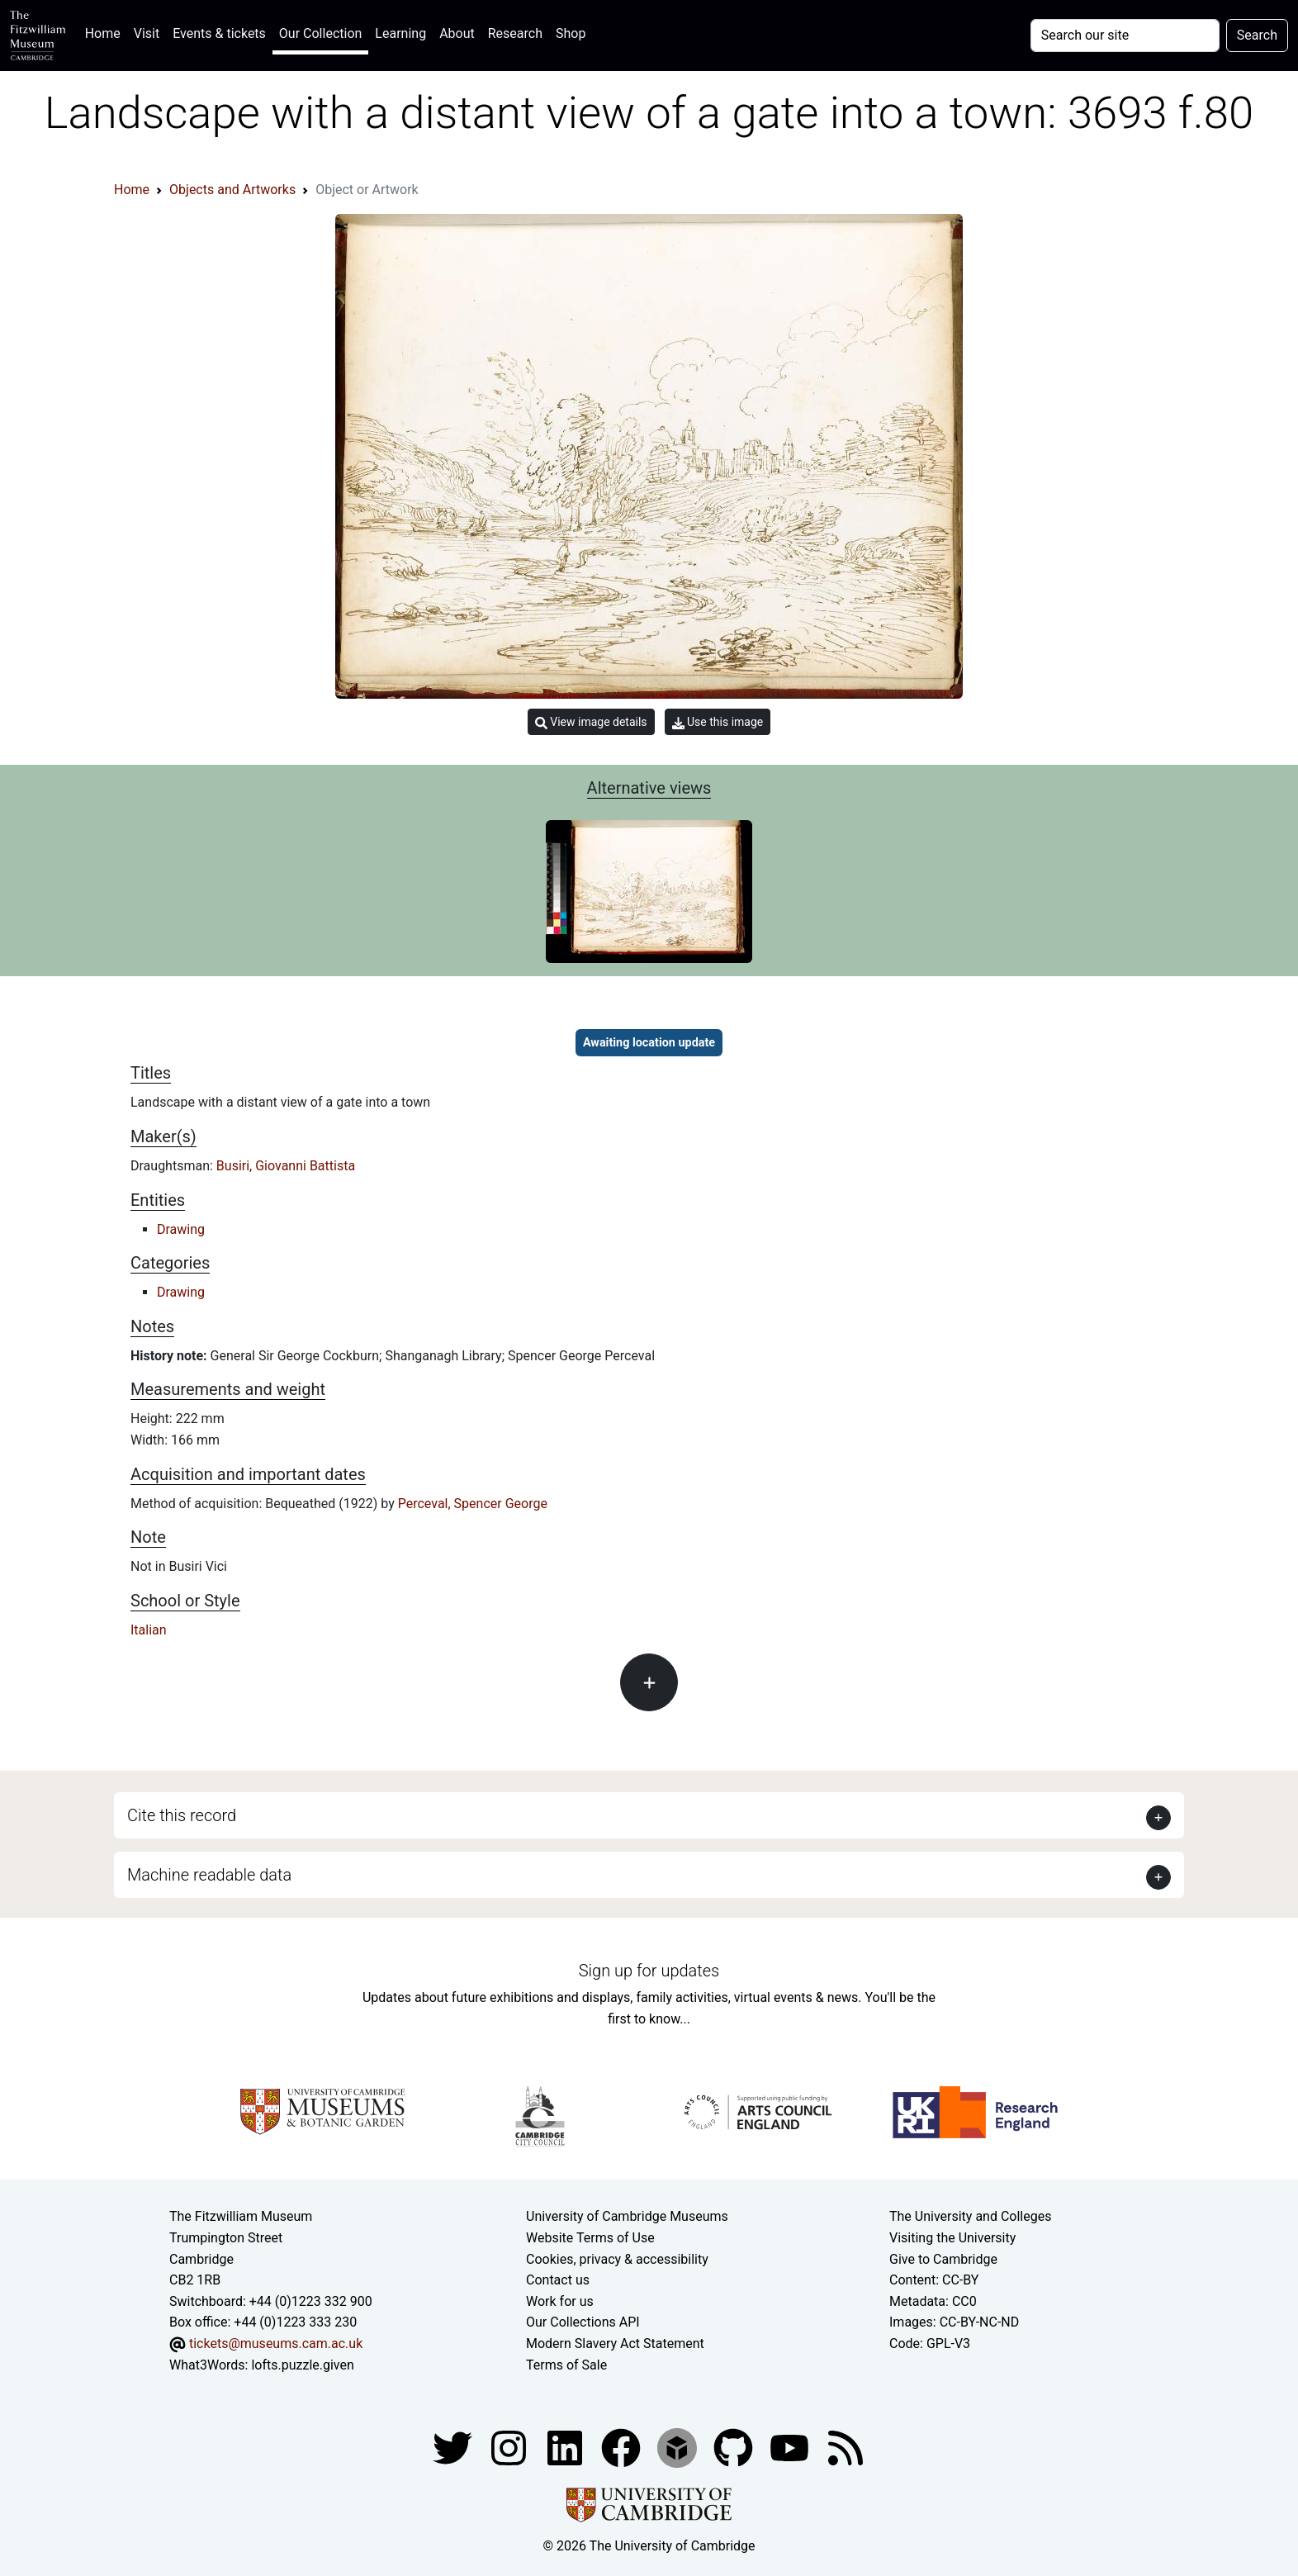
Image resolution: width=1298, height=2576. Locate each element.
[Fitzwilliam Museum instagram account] (510, 2447)
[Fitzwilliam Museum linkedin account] (623, 2447)
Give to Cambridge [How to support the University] (943, 2259)
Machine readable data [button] (209, 1875)
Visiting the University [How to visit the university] (952, 2238)
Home (106, 31)
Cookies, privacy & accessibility (617, 2259)
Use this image (718, 722)
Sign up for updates (649, 1971)
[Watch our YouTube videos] (791, 2447)
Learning (400, 33)
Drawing (181, 1229)
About (457, 33)
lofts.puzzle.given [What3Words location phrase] (302, 2365)
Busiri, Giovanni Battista (285, 1166)
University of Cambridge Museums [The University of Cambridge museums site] (627, 2216)
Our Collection (320, 33)
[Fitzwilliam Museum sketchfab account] (679, 2447)
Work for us (560, 2301)
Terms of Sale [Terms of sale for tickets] (566, 2365)
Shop (570, 33)
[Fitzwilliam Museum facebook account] (566, 2447)
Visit (146, 33)
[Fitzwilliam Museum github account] (735, 2447)
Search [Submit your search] (1257, 35)
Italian (148, 1630)
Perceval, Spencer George (472, 1503)
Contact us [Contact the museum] (558, 2280)
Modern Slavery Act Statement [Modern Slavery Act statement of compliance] (615, 2343)
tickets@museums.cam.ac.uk (275, 2343)
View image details (591, 722)
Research (515, 33)
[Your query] (1125, 35)
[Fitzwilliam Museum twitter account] (454, 2447)
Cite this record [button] (181, 1815)
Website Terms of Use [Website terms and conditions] (590, 2238)
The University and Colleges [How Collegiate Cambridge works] (970, 2216)
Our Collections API (583, 2322)
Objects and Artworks (232, 189)
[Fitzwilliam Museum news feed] (845, 2447)
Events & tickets (219, 33)
